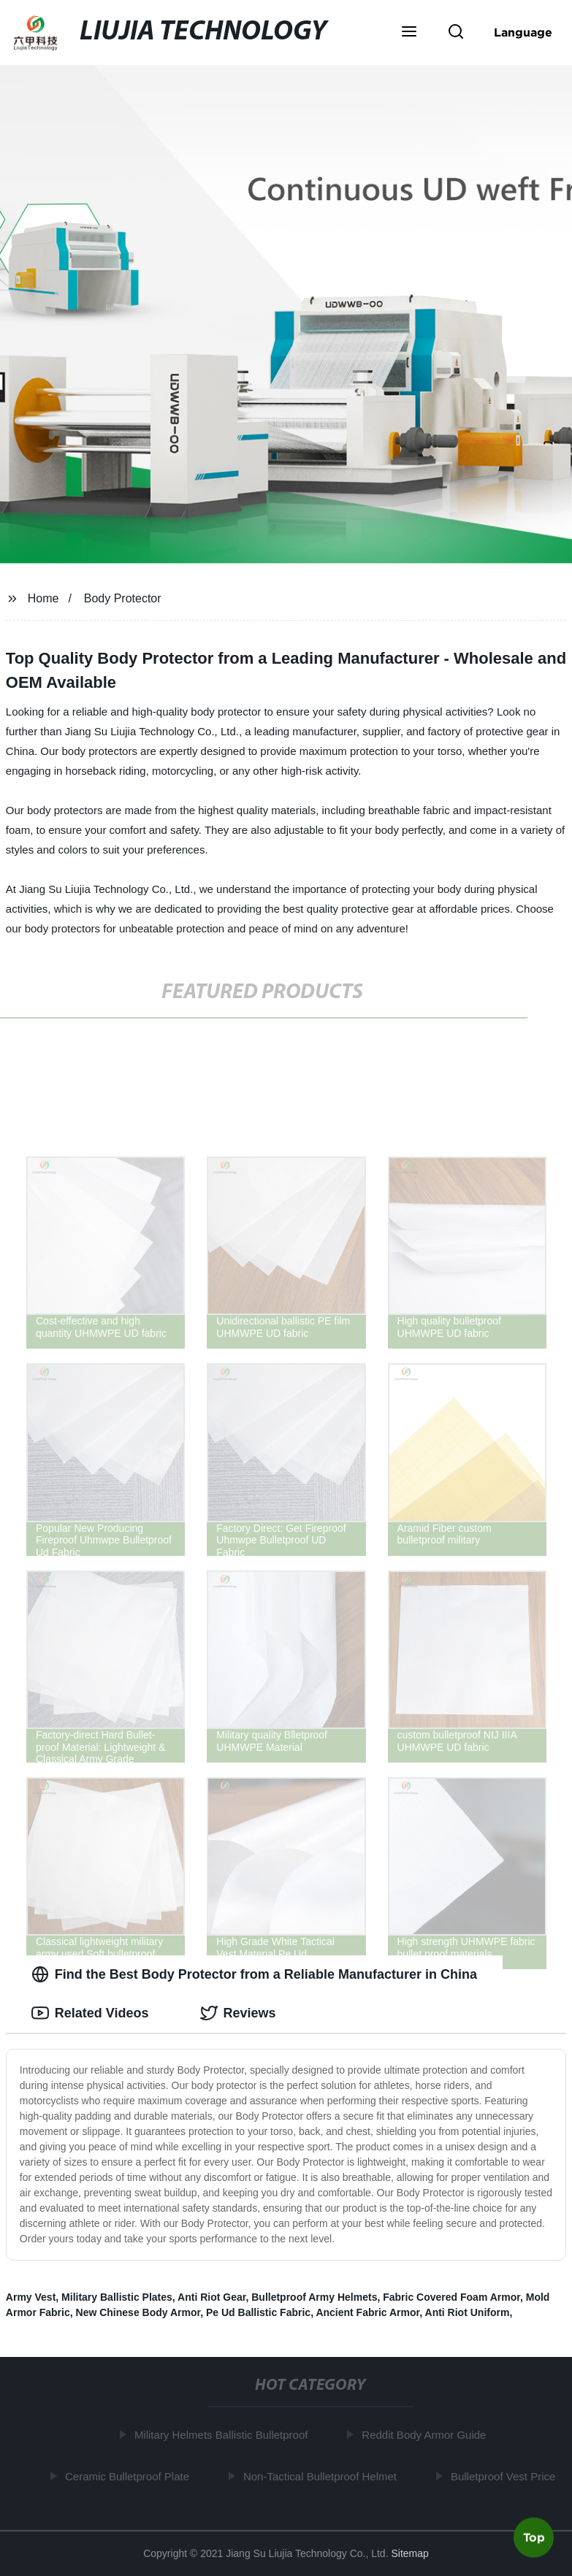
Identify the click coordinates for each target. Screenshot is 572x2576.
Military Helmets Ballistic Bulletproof (224, 2435)
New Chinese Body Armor (138, 2312)
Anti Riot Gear (211, 2297)
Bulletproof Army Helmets (314, 2297)
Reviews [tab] (238, 2013)
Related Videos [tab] (90, 2013)
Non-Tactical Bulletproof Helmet (323, 2475)
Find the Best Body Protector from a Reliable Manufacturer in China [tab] (254, 1974)
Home (43, 598)
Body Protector (122, 598)
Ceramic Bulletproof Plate (130, 2475)
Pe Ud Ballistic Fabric (258, 2312)
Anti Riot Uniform (467, 2312)
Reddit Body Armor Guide (427, 2435)
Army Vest (31, 2297)
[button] (409, 33)
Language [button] (523, 32)
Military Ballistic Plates (116, 2297)
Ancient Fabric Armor (367, 2312)
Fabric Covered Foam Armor (451, 2297)
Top (534, 2537)
